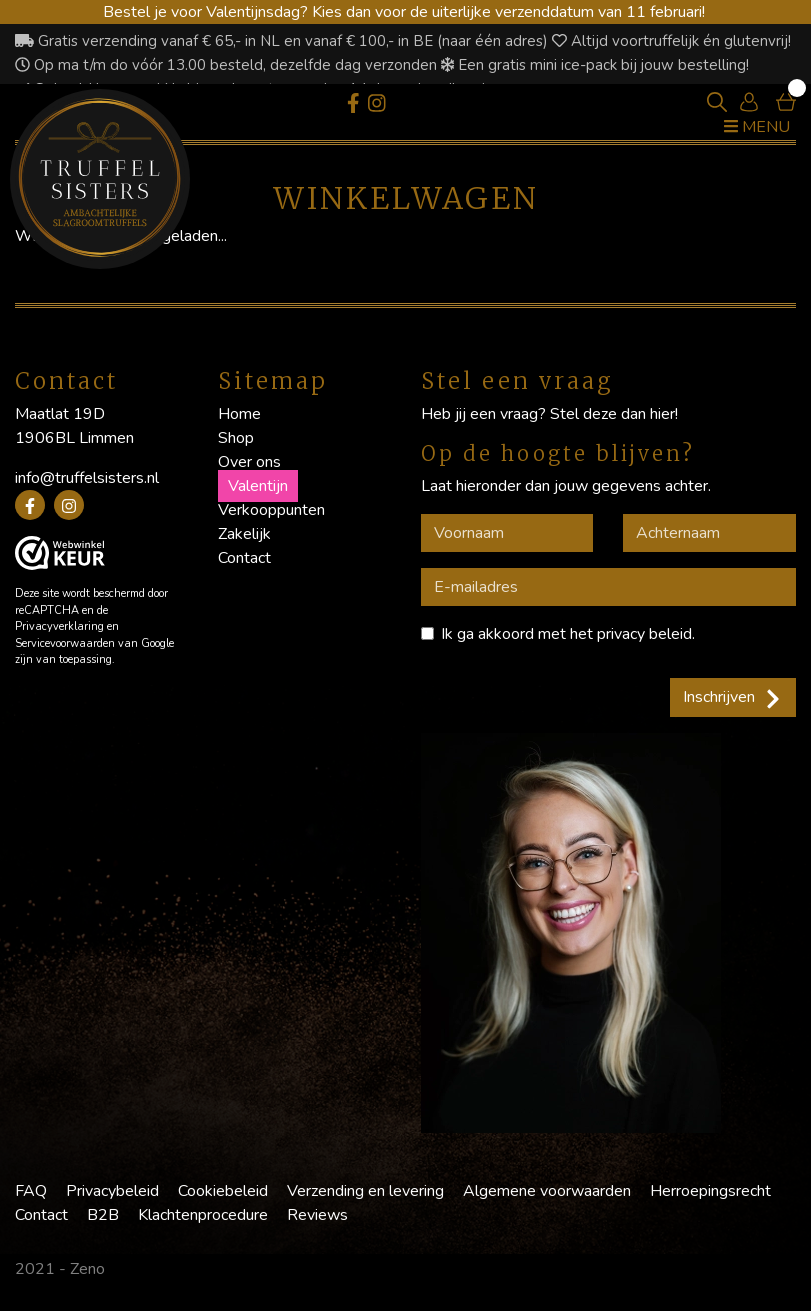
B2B (103, 1215)
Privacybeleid (112, 1191)
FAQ (31, 1191)
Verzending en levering (365, 1191)
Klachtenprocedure (203, 1215)
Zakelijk (244, 534)
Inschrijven (733, 697)
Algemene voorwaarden (547, 1191)
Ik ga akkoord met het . (568, 634)
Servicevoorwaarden (65, 643)
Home (239, 414)
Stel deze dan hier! (614, 414)
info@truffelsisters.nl (87, 478)
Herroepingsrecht (710, 1191)
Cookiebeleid (223, 1191)
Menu (757, 127)
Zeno (87, 1269)
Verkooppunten (271, 510)
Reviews (317, 1215)
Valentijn (258, 486)
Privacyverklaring (59, 626)
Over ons (249, 462)
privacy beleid (644, 634)
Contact (244, 558)
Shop (236, 438)
